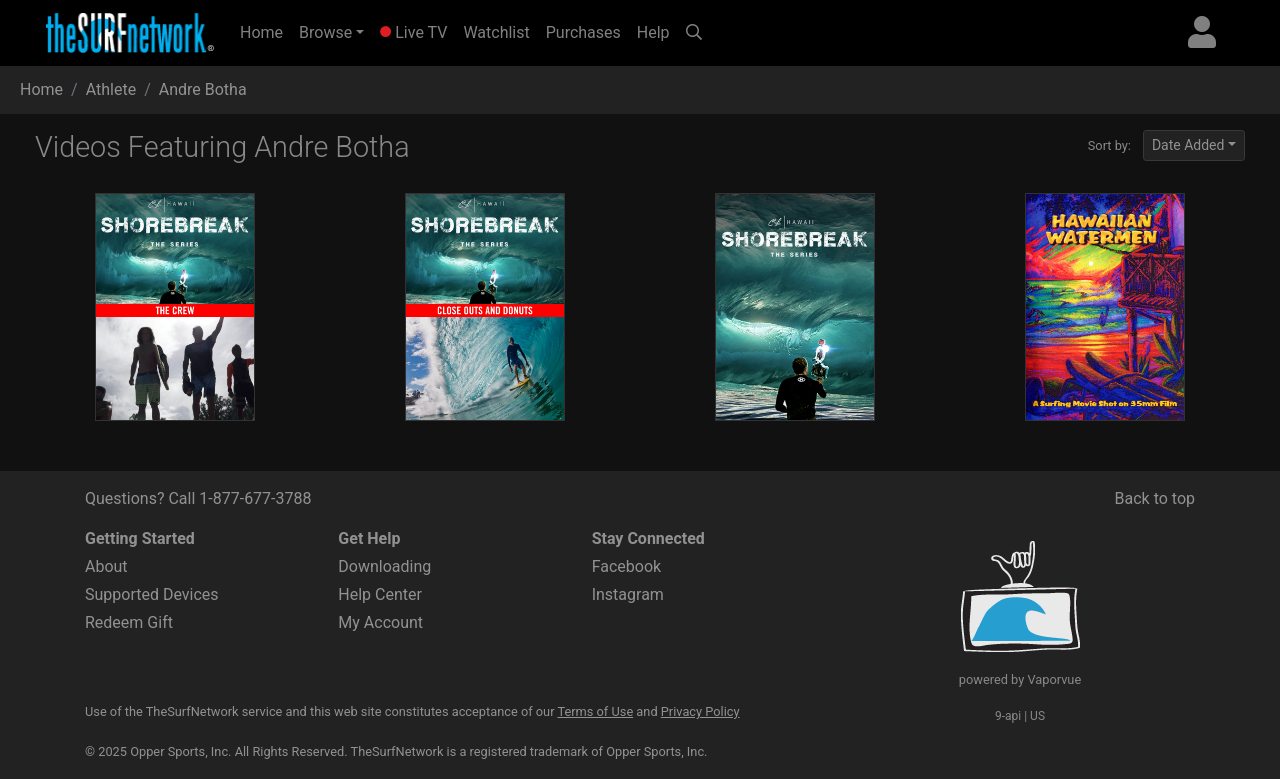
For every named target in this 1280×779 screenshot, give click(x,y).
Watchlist (496, 32)
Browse (325, 32)
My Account (380, 622)
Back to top (1155, 498)
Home (265, 31)
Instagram (628, 594)
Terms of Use (595, 711)
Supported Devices (152, 594)
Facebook (626, 566)
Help (653, 32)
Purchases (583, 32)
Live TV (413, 32)
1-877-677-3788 (255, 498)
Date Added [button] (1188, 145)
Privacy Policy (700, 711)
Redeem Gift (129, 622)
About (106, 566)
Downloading (384, 566)
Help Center (380, 594)
